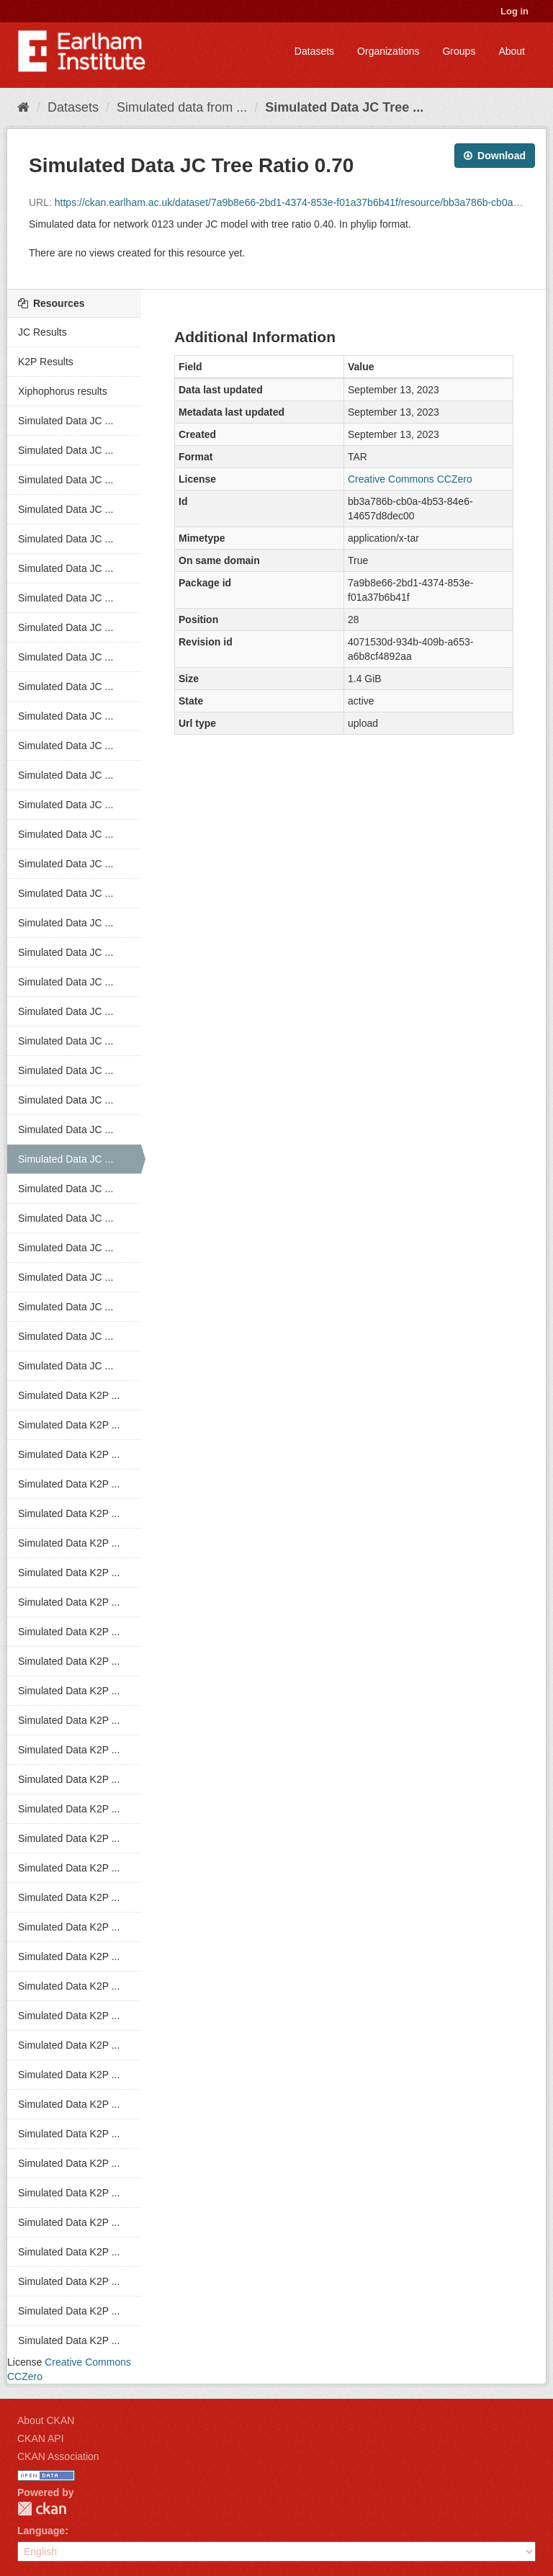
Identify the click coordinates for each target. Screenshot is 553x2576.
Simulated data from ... (182, 107)
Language (41, 2530)
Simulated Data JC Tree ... (344, 107)
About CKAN (45, 2420)
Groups (458, 51)
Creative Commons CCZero (410, 479)
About (511, 51)
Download (495, 155)
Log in (514, 11)
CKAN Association (58, 2456)
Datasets (314, 51)
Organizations (388, 51)
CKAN (41, 2508)
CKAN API (40, 2438)
